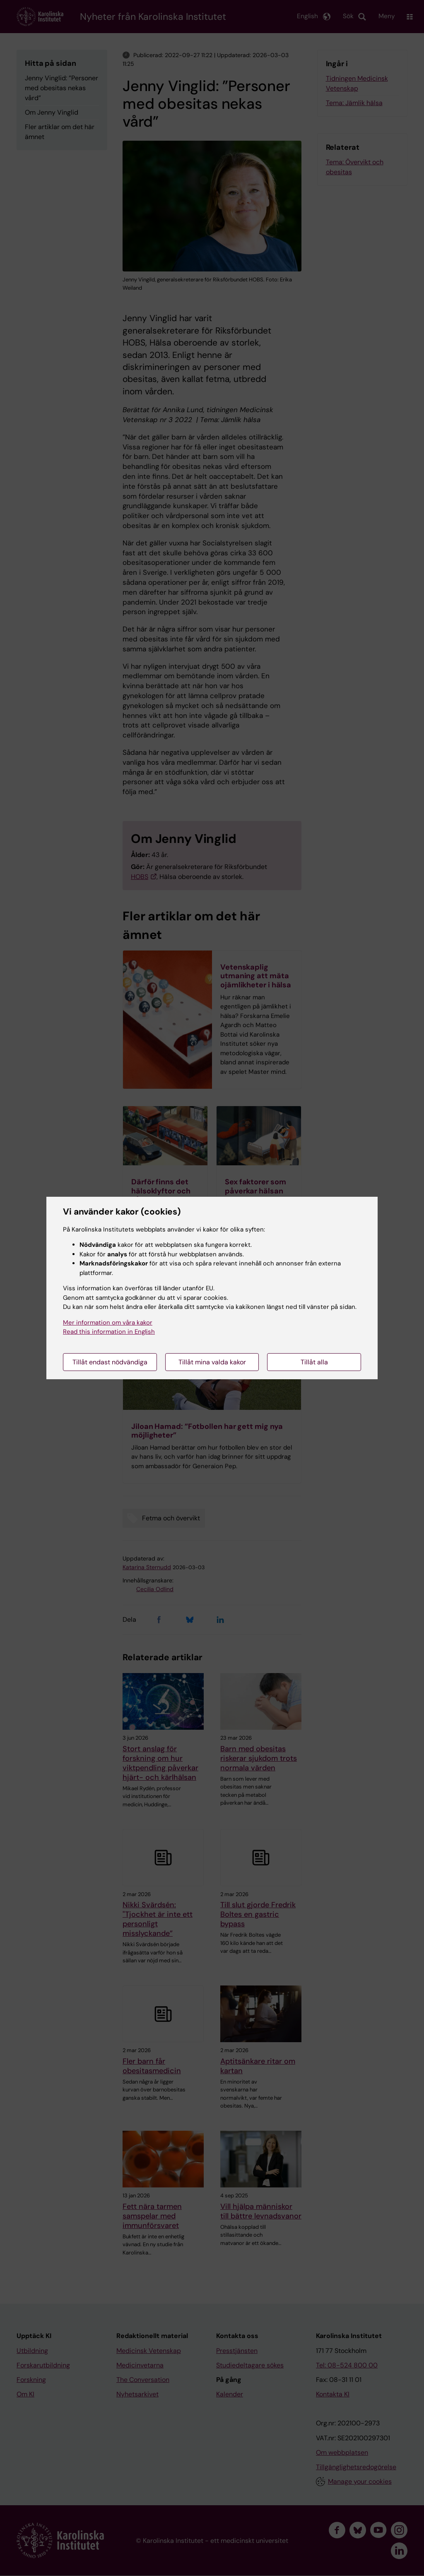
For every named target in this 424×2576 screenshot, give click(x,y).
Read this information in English (109, 1332)
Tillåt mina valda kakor (212, 1362)
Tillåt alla (314, 1362)
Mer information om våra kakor (107, 1322)
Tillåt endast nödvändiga (109, 1362)
